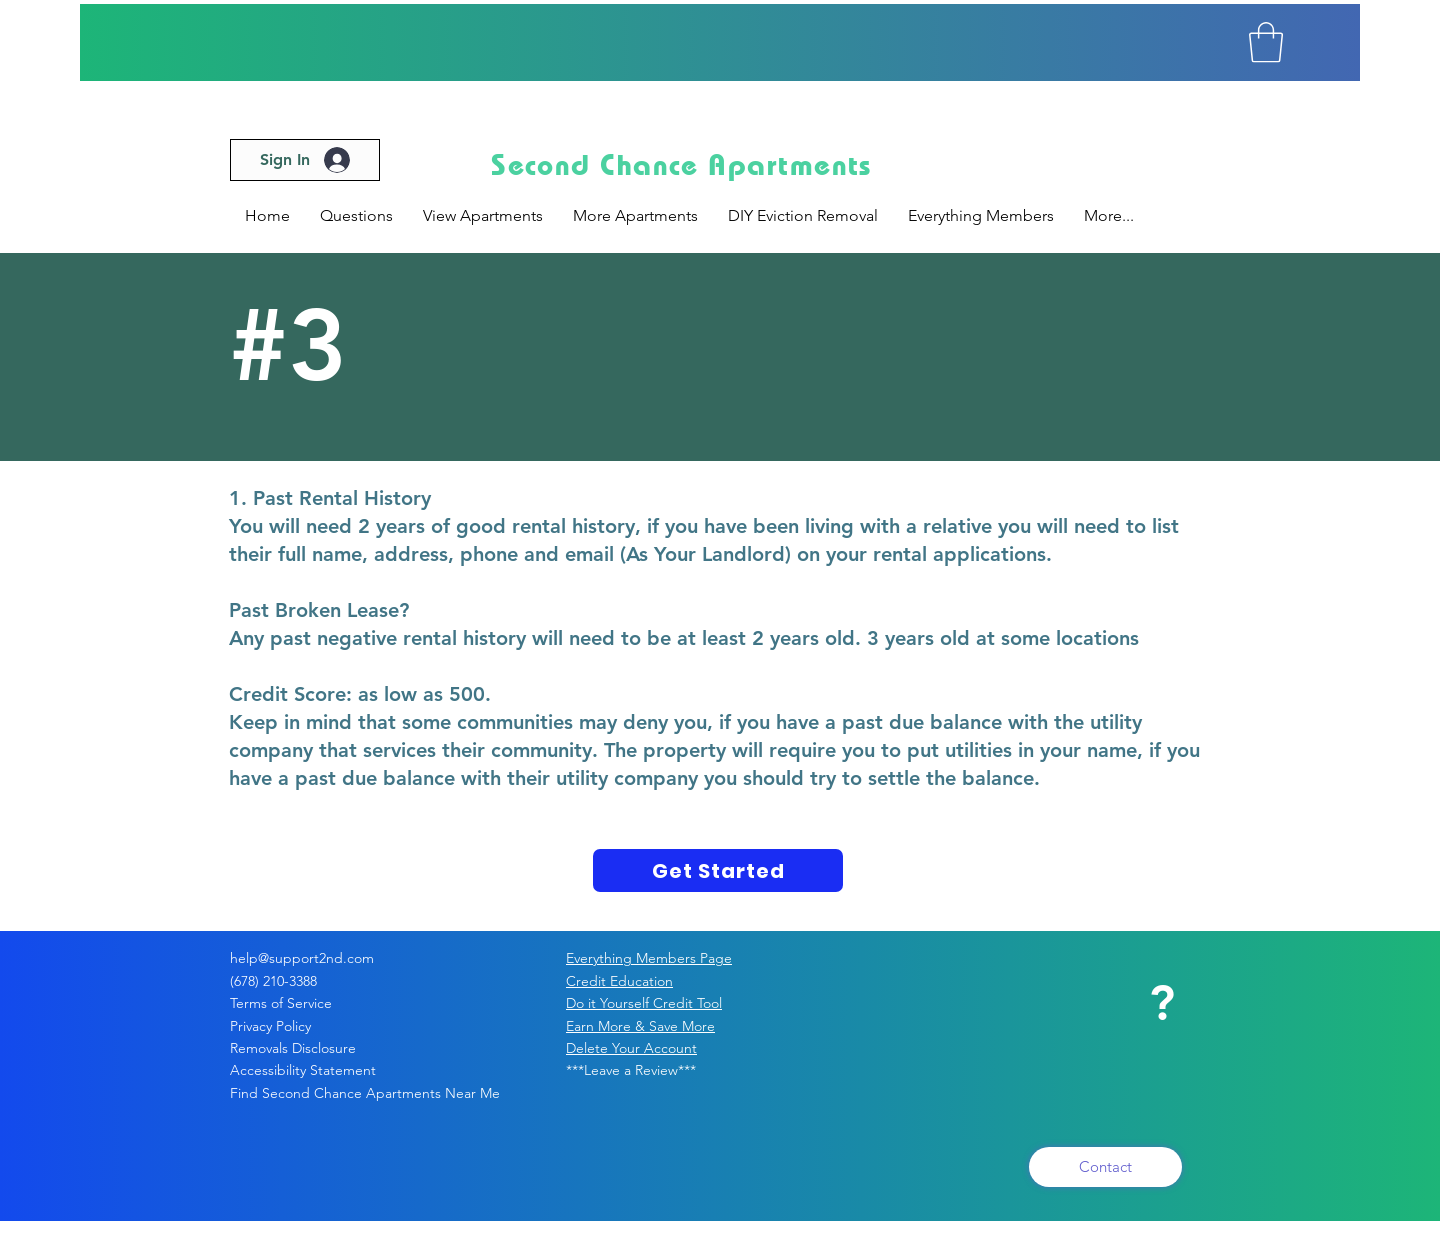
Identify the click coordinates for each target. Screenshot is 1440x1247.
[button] (1266, 42)
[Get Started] (718, 870)
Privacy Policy (290, 1026)
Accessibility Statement (303, 1070)
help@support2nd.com (302, 958)
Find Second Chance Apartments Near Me (365, 1093)
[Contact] (1105, 1167)
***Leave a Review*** (631, 1070)
